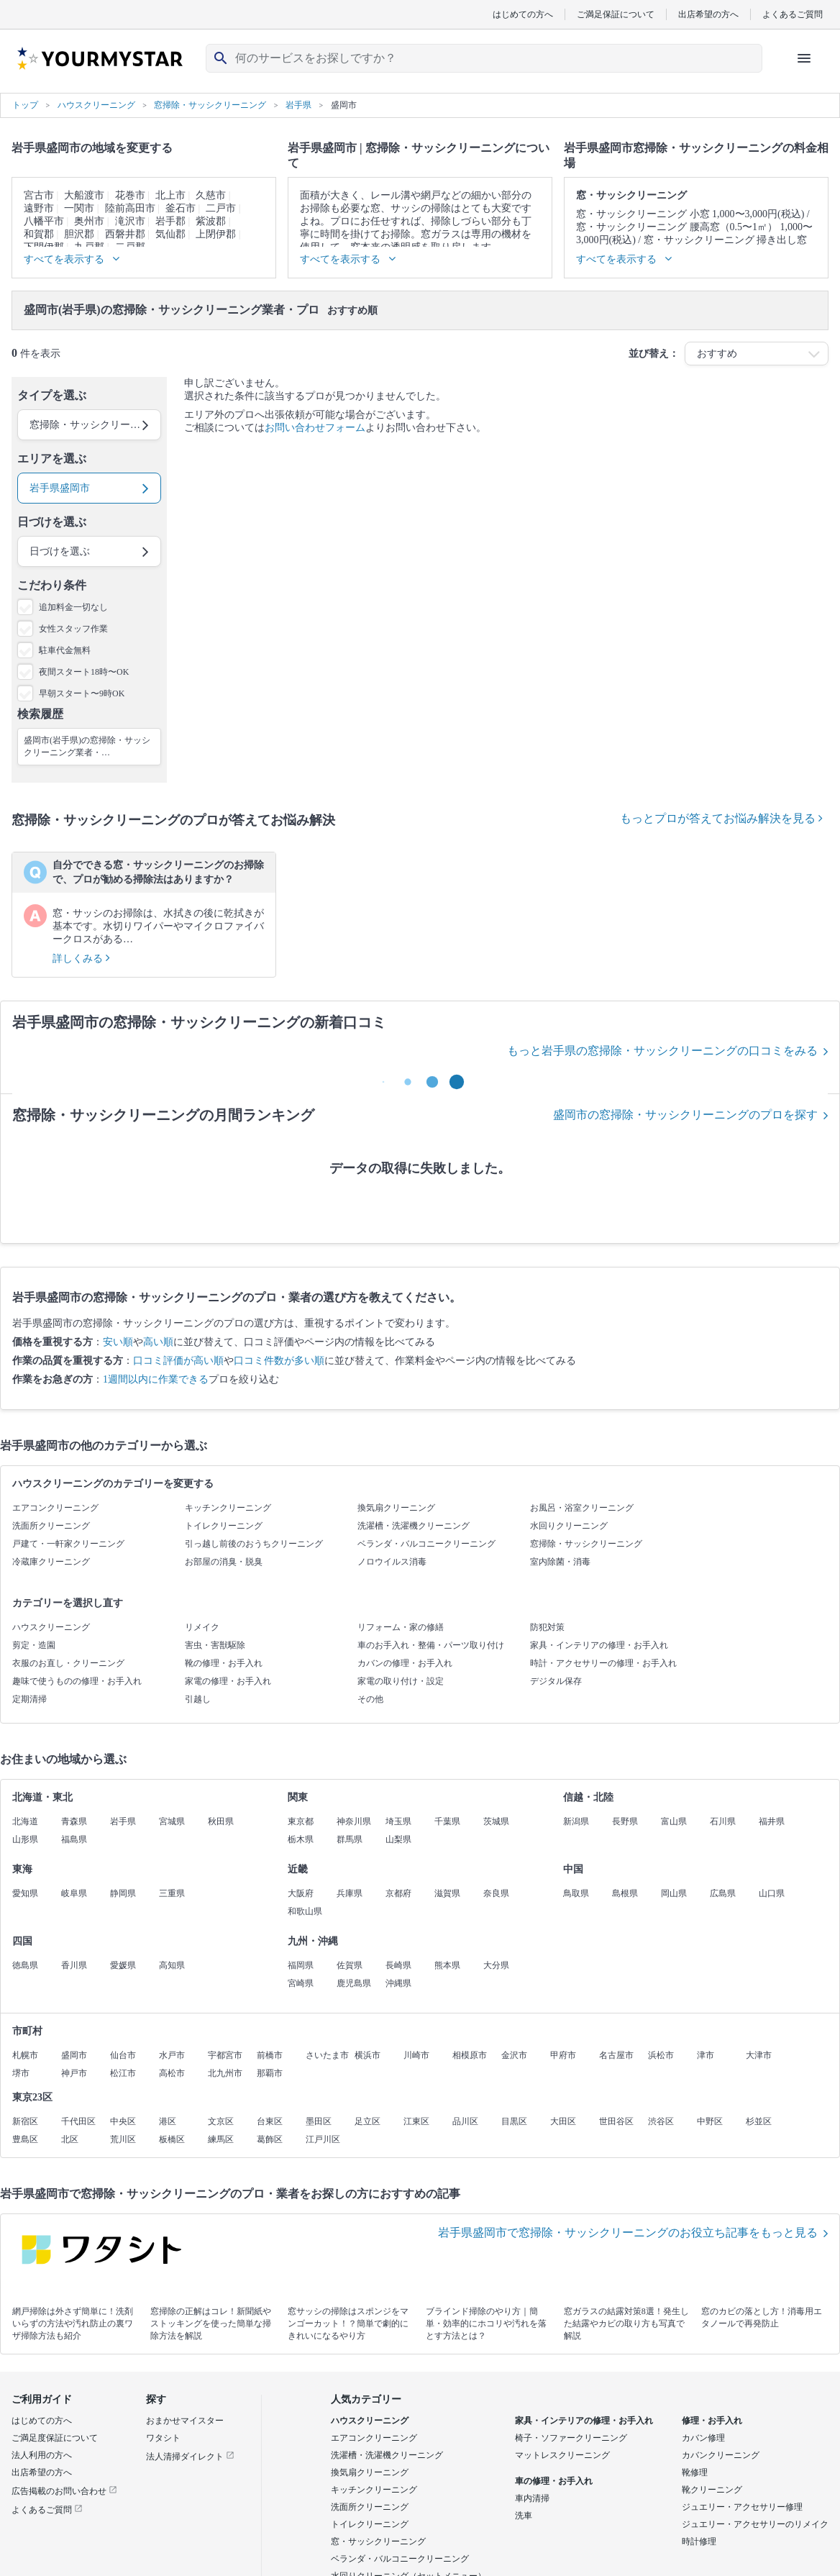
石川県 (723, 1821)
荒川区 (123, 2139)
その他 (370, 1699)
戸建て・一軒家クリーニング (68, 1544)
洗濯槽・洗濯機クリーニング (413, 1526)
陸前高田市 (130, 208)
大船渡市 (84, 195)
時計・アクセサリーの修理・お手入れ (603, 1663)
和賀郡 (39, 234)
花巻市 (130, 195)
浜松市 (661, 2055)
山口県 (772, 1893)
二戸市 (221, 208)
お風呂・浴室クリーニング (582, 1508)
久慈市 (211, 195)
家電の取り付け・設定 (400, 1681)
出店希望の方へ (708, 14)
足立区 (367, 2121)
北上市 (170, 195)
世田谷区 (616, 2121)
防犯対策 (547, 1627)
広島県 (723, 1893)
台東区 (270, 2121)
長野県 (625, 1821)
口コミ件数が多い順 (279, 1360)
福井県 (772, 1821)
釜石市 (180, 208)
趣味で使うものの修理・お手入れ (77, 1681)
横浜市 (367, 2055)
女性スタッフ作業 (73, 629)
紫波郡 (211, 221)
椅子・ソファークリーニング (571, 2438)
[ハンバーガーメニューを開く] (804, 58)
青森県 (74, 1821)
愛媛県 (123, 1965)
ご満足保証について (615, 14)
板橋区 (172, 2139)
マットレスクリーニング (562, 2455)
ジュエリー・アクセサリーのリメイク (755, 2524)
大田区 (563, 2121)
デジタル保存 (556, 1681)
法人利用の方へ (42, 2455)
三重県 (172, 1893)
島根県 (625, 1893)
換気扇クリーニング (396, 1508)
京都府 (398, 1893)
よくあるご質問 (792, 14)
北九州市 (225, 2073)
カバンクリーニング (720, 2455)
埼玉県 (398, 1821)
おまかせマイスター (185, 2421)
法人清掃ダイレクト (190, 2457)
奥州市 (89, 221)
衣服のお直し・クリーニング (68, 1663)
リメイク (202, 1627)
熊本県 (447, 1965)
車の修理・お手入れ (554, 2481)
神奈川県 (354, 1821)
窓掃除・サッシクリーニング (586, 1544)
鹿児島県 (354, 1983)
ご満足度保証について (55, 2438)
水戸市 (172, 2055)
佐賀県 (349, 1965)
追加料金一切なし (73, 607)
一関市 (79, 208)
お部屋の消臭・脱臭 (223, 1562)
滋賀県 (447, 1893)
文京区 (221, 2121)
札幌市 (25, 2055)
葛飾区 (270, 2139)
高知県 (172, 1965)
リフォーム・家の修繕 (400, 1627)
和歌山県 (305, 1911)
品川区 (465, 2121)
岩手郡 (170, 221)
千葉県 (447, 1821)
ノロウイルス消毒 (391, 1562)
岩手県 (123, 1821)
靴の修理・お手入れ (223, 1663)
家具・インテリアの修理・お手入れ (599, 1645)
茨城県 (496, 1821)
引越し (198, 1699)
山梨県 (398, 1839)
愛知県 (25, 1893)
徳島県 (25, 1965)
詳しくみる (81, 958)
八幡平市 (44, 221)
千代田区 (78, 2121)
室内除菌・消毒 (560, 1562)
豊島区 (25, 2139)
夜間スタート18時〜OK (84, 672)
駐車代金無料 (65, 650)
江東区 (416, 2121)
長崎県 (398, 1965)
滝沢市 (130, 221)
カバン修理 (703, 2438)
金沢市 (514, 2055)
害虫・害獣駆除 (215, 1645)
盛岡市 (74, 2055)
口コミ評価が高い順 (178, 1360)
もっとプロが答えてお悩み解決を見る (721, 818)
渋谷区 (661, 2121)
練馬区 (221, 2139)
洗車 (523, 2516)
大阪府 (301, 1893)
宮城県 (172, 1821)
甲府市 (563, 2055)
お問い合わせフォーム (315, 427)
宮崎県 (301, 1983)
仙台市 (123, 2055)
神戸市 (74, 2073)
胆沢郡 (79, 234)
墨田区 (319, 2121)
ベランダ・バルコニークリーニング (426, 1544)
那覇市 (270, 2073)
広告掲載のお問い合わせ (64, 2491)
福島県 (74, 1839)
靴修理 (695, 2472)
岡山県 (674, 1893)
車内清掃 (532, 2498)
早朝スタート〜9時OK (81, 693)
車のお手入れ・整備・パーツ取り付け (430, 1645)
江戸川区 (323, 2139)
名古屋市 (616, 2055)
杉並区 (759, 2121)
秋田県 (221, 1821)
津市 (705, 2055)
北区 (69, 2139)
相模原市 (469, 2055)
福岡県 (301, 1965)
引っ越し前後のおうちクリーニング (254, 1544)
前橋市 (270, 2055)
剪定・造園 (33, 1645)
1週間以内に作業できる (156, 1379)
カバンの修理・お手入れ (404, 1663)
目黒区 (514, 2121)
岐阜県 (74, 1893)
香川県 (74, 1965)
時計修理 (699, 2541)
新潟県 (576, 1821)
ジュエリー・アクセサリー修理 (742, 2507)
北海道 (25, 1821)
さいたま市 (327, 2055)
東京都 (301, 1821)
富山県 (674, 1821)
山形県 (25, 1839)
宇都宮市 (225, 2055)
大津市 (759, 2055)
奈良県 (496, 1893)
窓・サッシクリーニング (378, 2541)
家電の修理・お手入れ (228, 1681)
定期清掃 (29, 1699)
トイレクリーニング (223, 1526)
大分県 (496, 1965)
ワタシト (163, 2438)
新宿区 (25, 2121)
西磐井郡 (125, 234)
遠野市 (39, 208)
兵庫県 (349, 1893)
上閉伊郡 (216, 234)
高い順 (158, 1342)
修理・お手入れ (712, 2421)
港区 (167, 2121)
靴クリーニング (712, 2490)
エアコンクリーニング (55, 1508)
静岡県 (123, 1893)
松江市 (123, 2073)
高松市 (172, 2073)
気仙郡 (170, 234)
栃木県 (301, 1839)
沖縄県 (398, 1983)
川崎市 (416, 2055)
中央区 (123, 2121)
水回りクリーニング (569, 1526)
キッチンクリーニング (228, 1508)
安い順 (118, 1342)
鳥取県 (576, 1893)
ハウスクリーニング (51, 1627)
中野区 (710, 2121)
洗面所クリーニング (51, 1526)
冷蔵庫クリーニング (51, 1562)
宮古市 (39, 195)
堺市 (20, 2073)
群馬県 (349, 1839)
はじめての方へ (523, 14)
